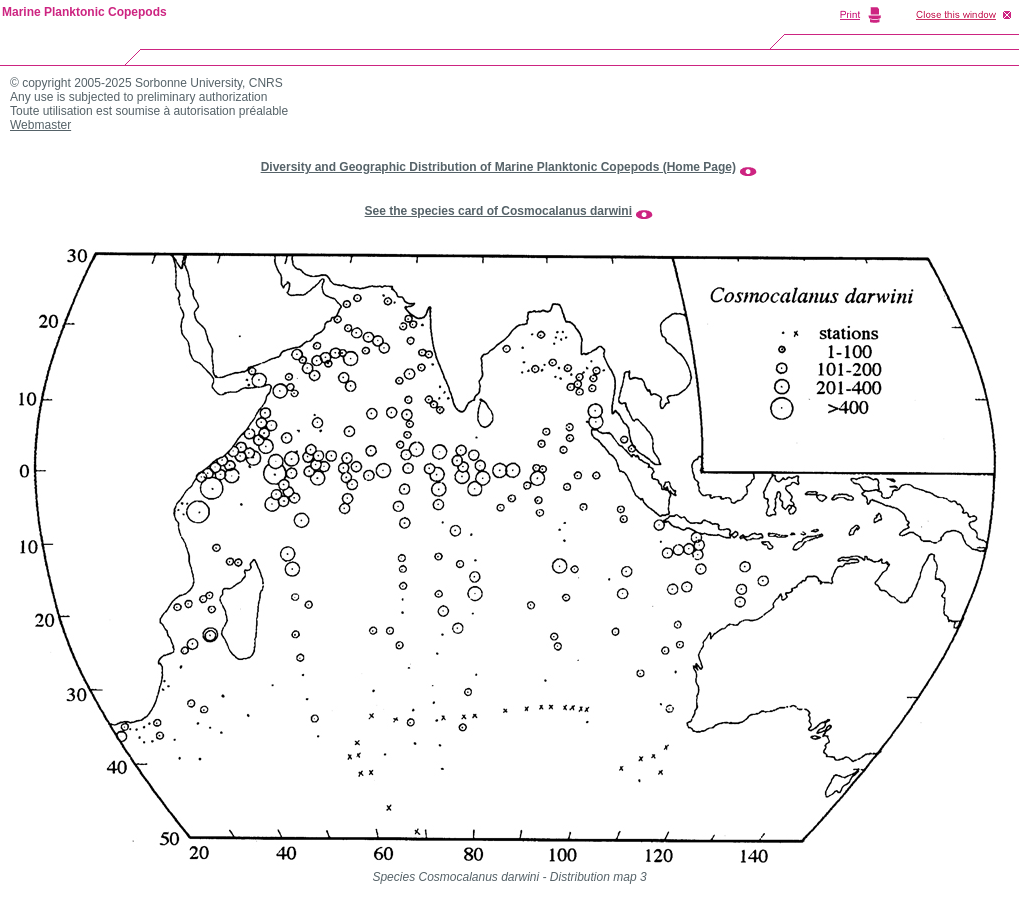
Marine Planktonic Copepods (84, 12)
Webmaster (40, 125)
